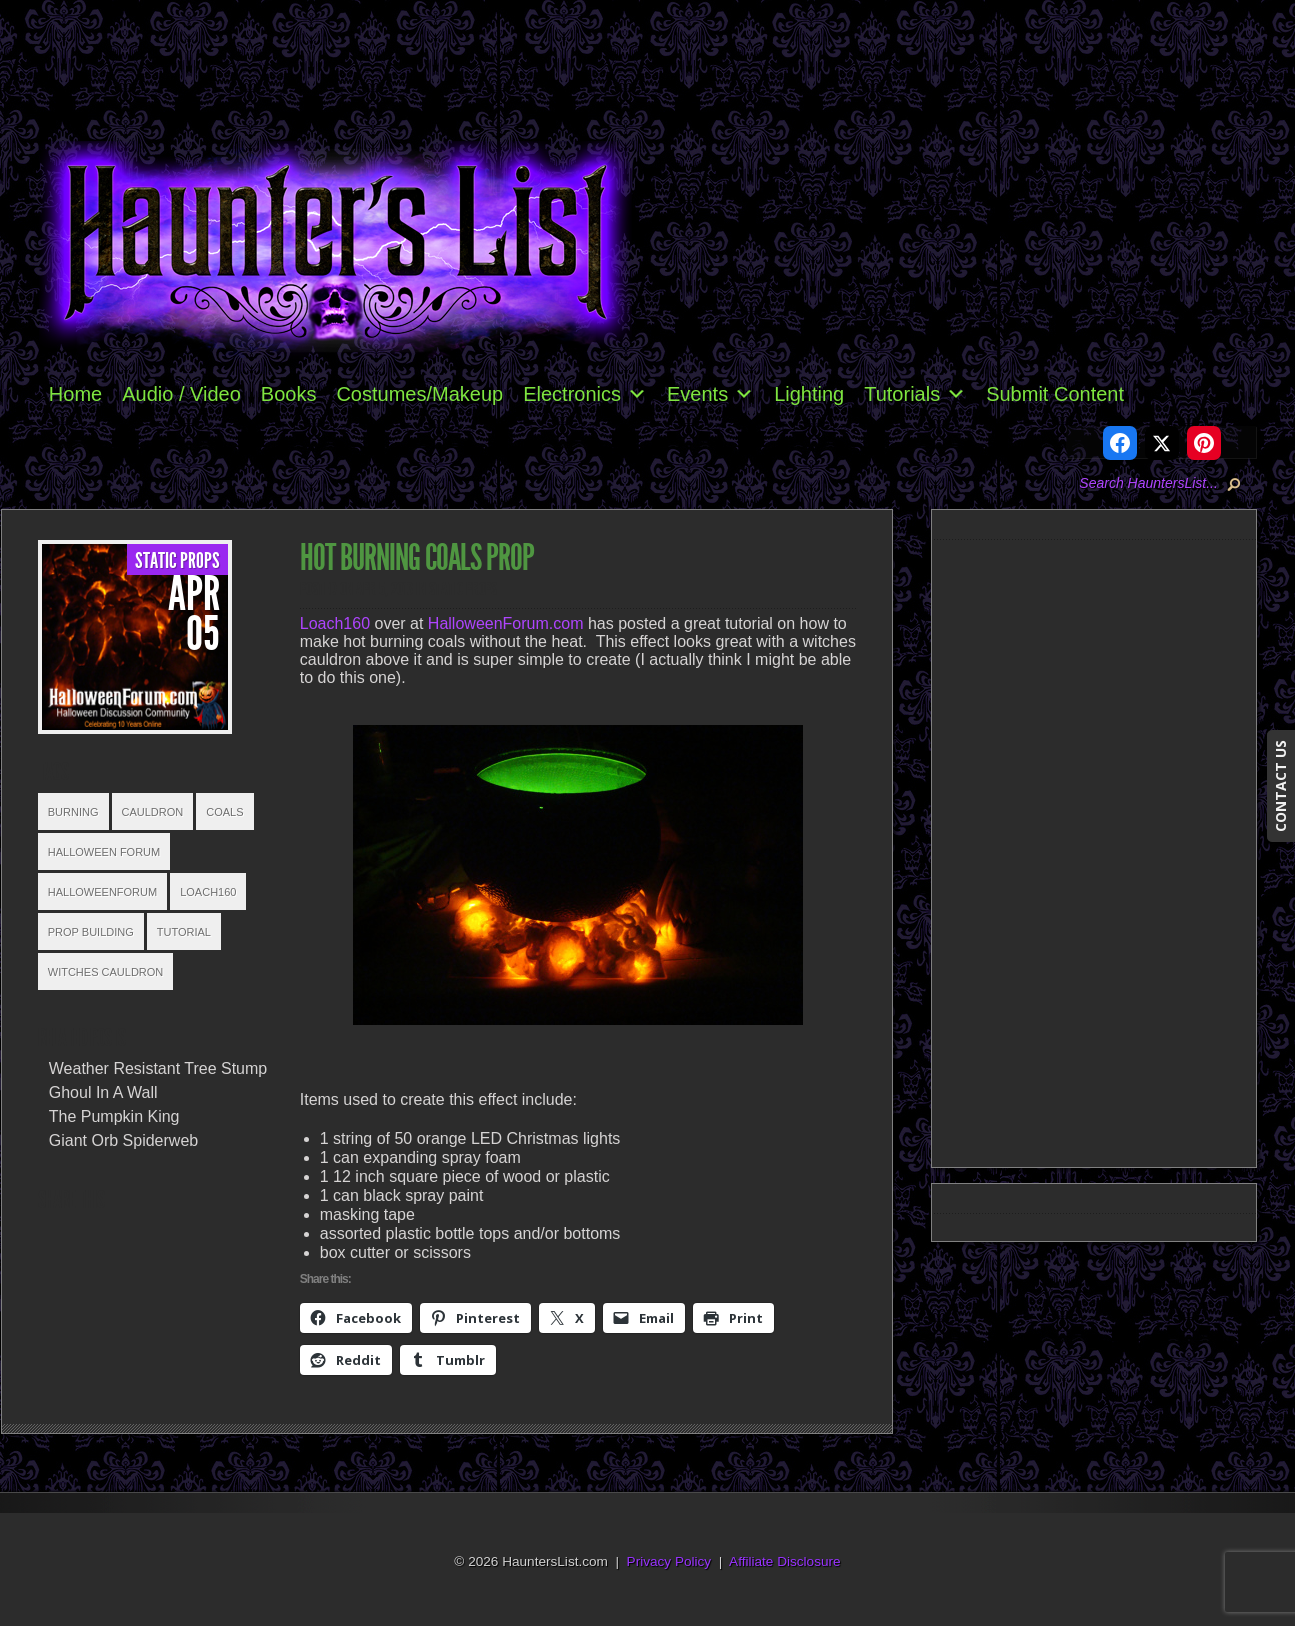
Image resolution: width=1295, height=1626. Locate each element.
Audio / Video (181, 394)
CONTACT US (1280, 786)
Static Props (177, 561)
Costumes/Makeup (419, 394)
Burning (73, 812)
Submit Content (1055, 394)
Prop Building (91, 932)
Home (75, 394)
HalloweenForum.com (506, 623)
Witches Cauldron (106, 972)
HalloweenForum (102, 892)
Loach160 (208, 892)
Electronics (585, 394)
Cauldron (153, 812)
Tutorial (184, 932)
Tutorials (915, 394)
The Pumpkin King (114, 1116)
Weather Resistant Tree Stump (158, 1068)
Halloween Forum (104, 852)
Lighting (809, 394)
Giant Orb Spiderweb (123, 1140)
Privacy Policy (669, 1561)
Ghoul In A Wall (103, 1092)
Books (289, 394)
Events (710, 394)
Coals (224, 812)
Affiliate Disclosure (785, 1561)
